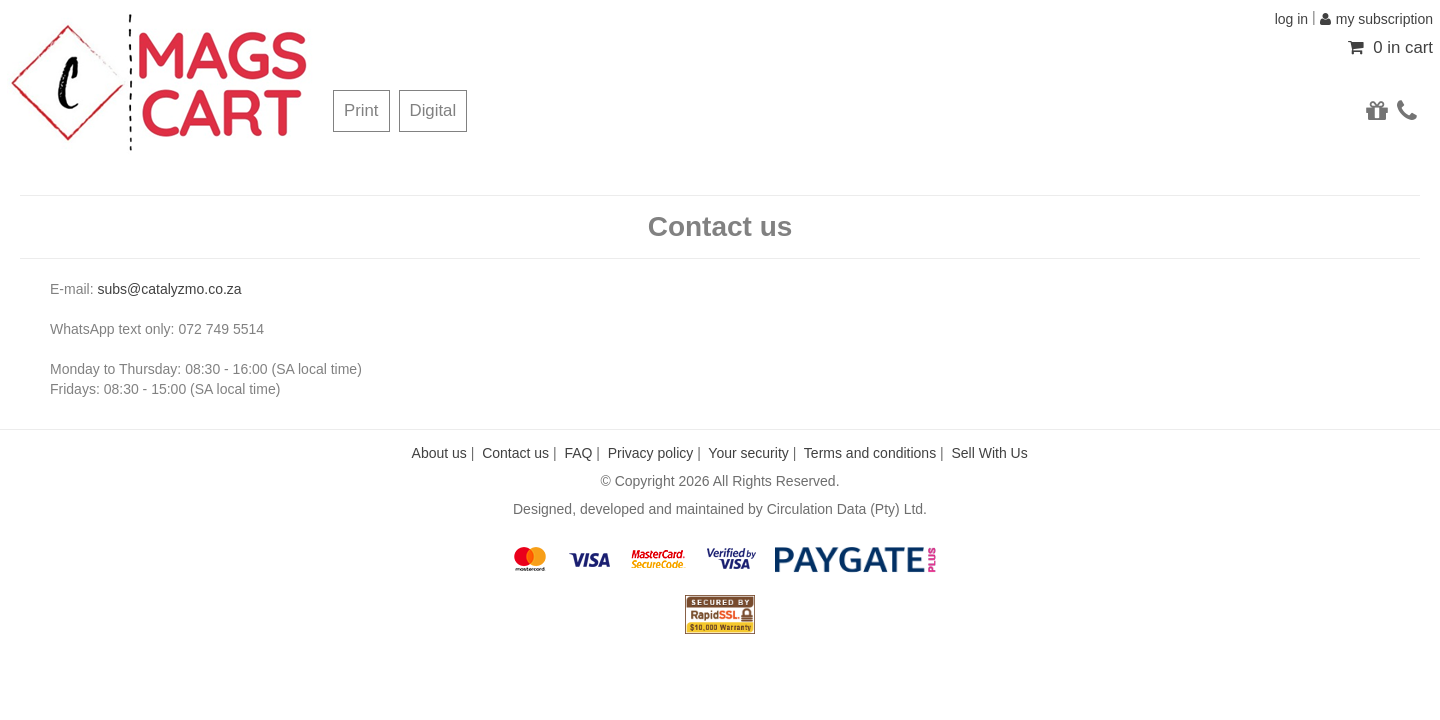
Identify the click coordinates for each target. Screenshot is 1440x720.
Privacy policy (651, 453)
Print (361, 110)
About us (439, 453)
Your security (748, 453)
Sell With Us (989, 453)
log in (1291, 19)
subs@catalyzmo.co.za (169, 289)
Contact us (515, 453)
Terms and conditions (870, 453)
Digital (433, 110)
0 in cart (1390, 47)
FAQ (578, 453)
